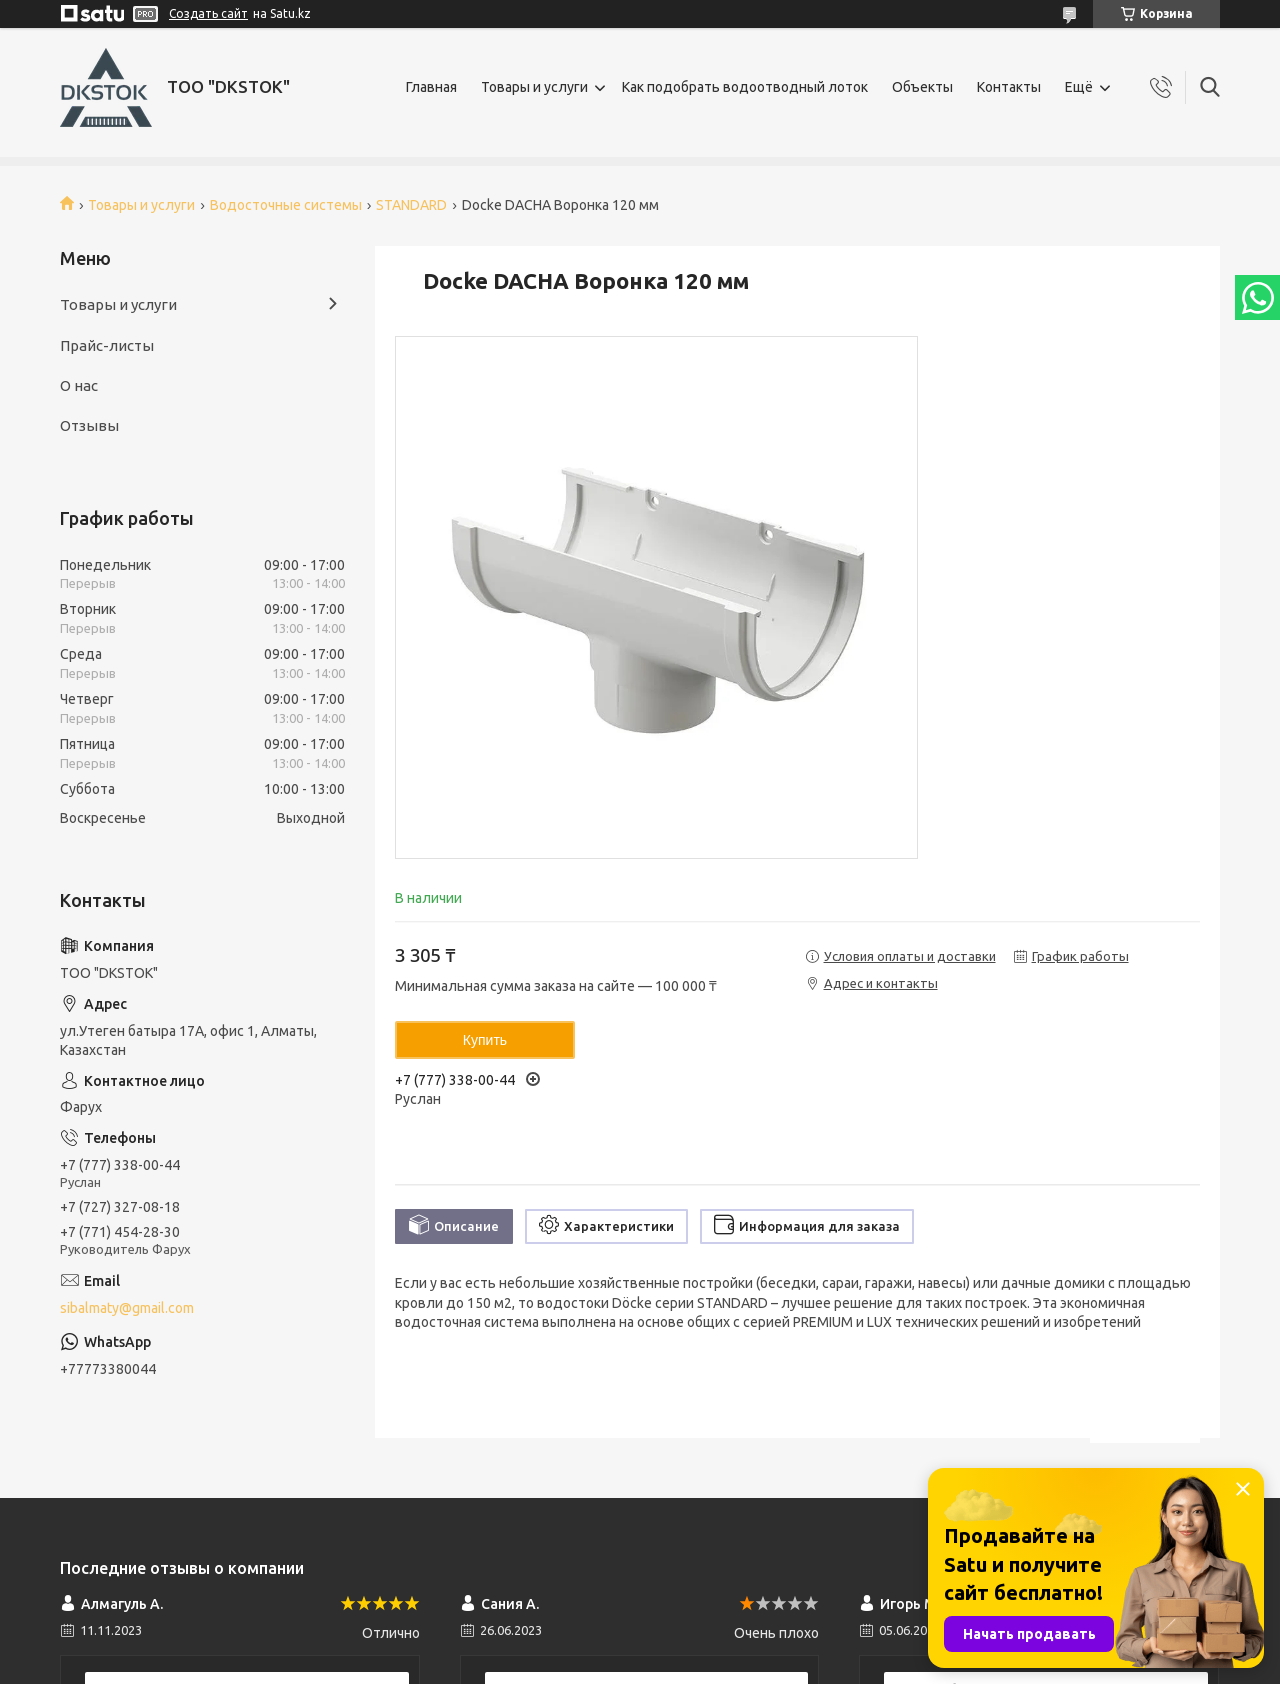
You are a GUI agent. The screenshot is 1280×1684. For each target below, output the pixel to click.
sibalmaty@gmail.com (127, 1308)
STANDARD (411, 205)
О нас (79, 385)
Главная (431, 87)
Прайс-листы (107, 345)
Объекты (922, 87)
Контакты (1009, 87)
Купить (485, 1040)
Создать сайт (208, 13)
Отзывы (89, 425)
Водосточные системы (286, 205)
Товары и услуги (534, 87)
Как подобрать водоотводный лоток (745, 87)
